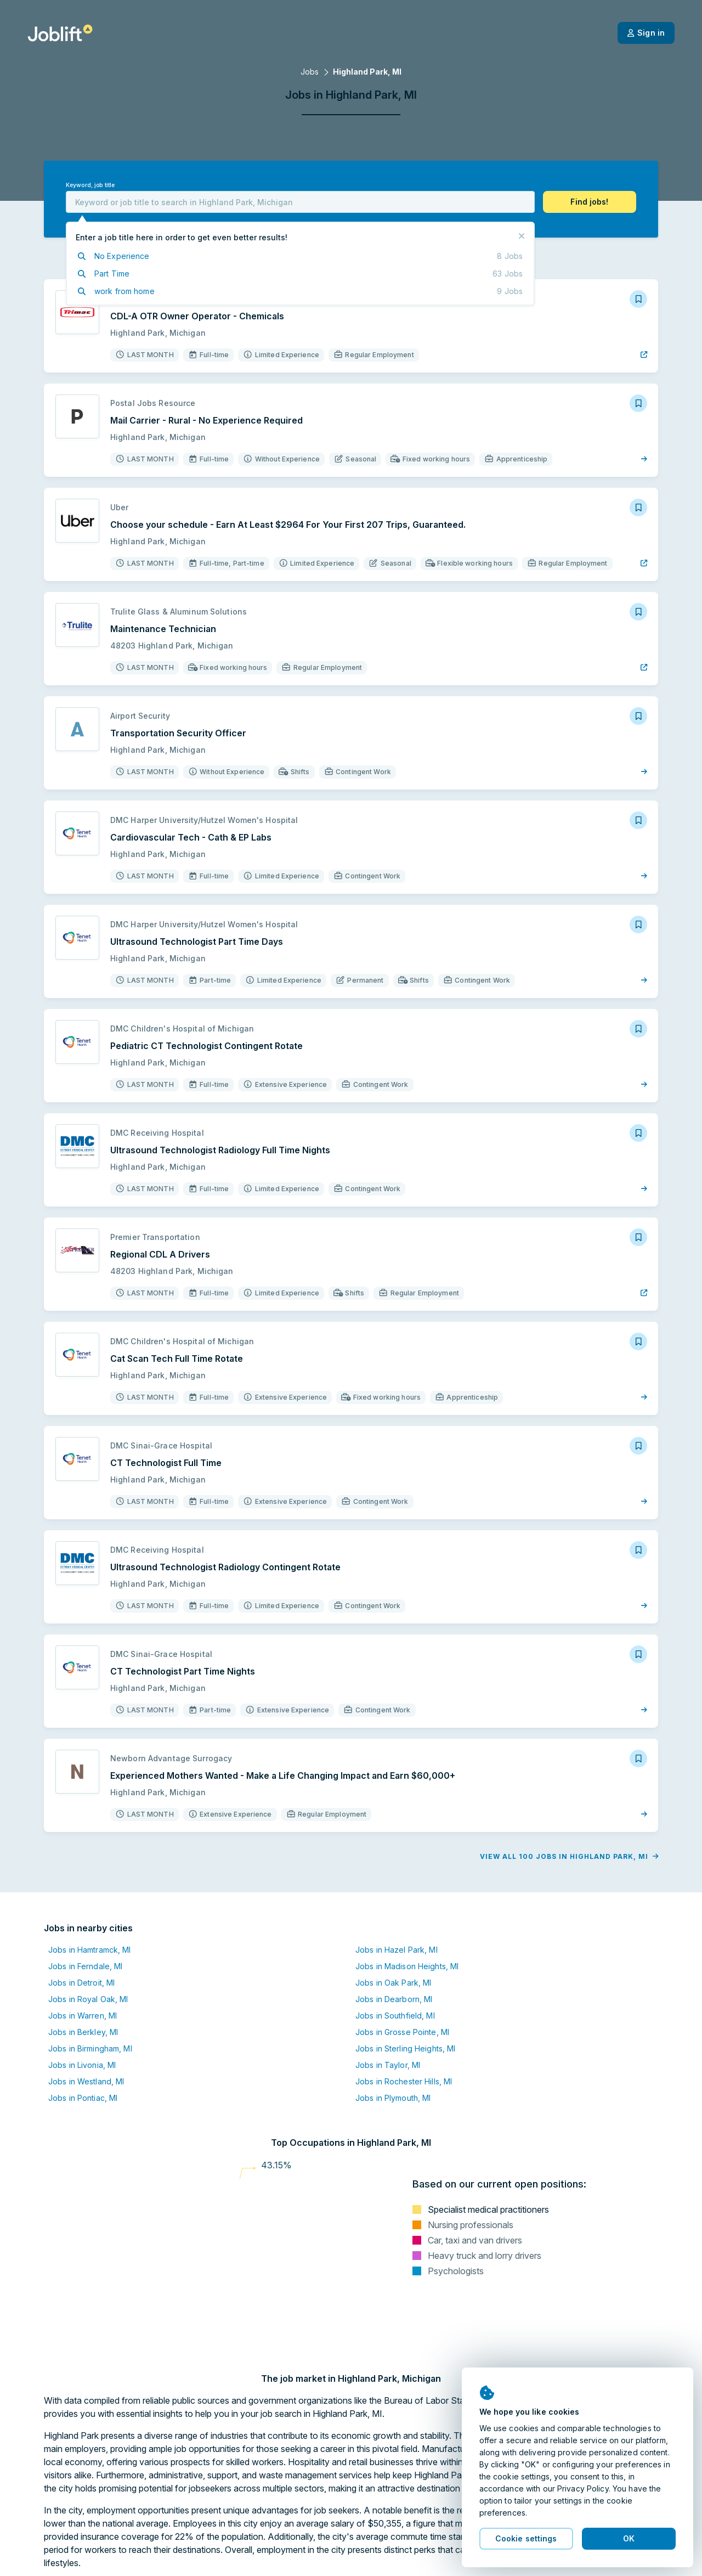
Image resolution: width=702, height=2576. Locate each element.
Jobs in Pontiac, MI (82, 2097)
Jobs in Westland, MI (86, 2081)
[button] (589, 202)
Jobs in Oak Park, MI (393, 1982)
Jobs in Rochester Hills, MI (403, 2081)
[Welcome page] (60, 33)
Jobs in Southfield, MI (395, 2015)
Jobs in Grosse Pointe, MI (402, 2032)
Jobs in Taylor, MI (387, 2065)
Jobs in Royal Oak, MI (88, 1999)
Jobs (310, 71)
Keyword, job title (90, 185)
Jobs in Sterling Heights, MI (405, 2048)
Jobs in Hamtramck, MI (89, 1949)
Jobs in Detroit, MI (81, 1982)
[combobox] (300, 202)
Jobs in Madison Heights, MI (406, 1966)
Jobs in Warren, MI (82, 2015)
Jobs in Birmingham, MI (90, 2048)
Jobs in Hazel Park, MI (396, 1949)
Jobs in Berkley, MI (83, 2032)
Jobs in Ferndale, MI (85, 1966)
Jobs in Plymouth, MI (393, 2097)
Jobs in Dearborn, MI (393, 1999)
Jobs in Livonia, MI (82, 2065)
